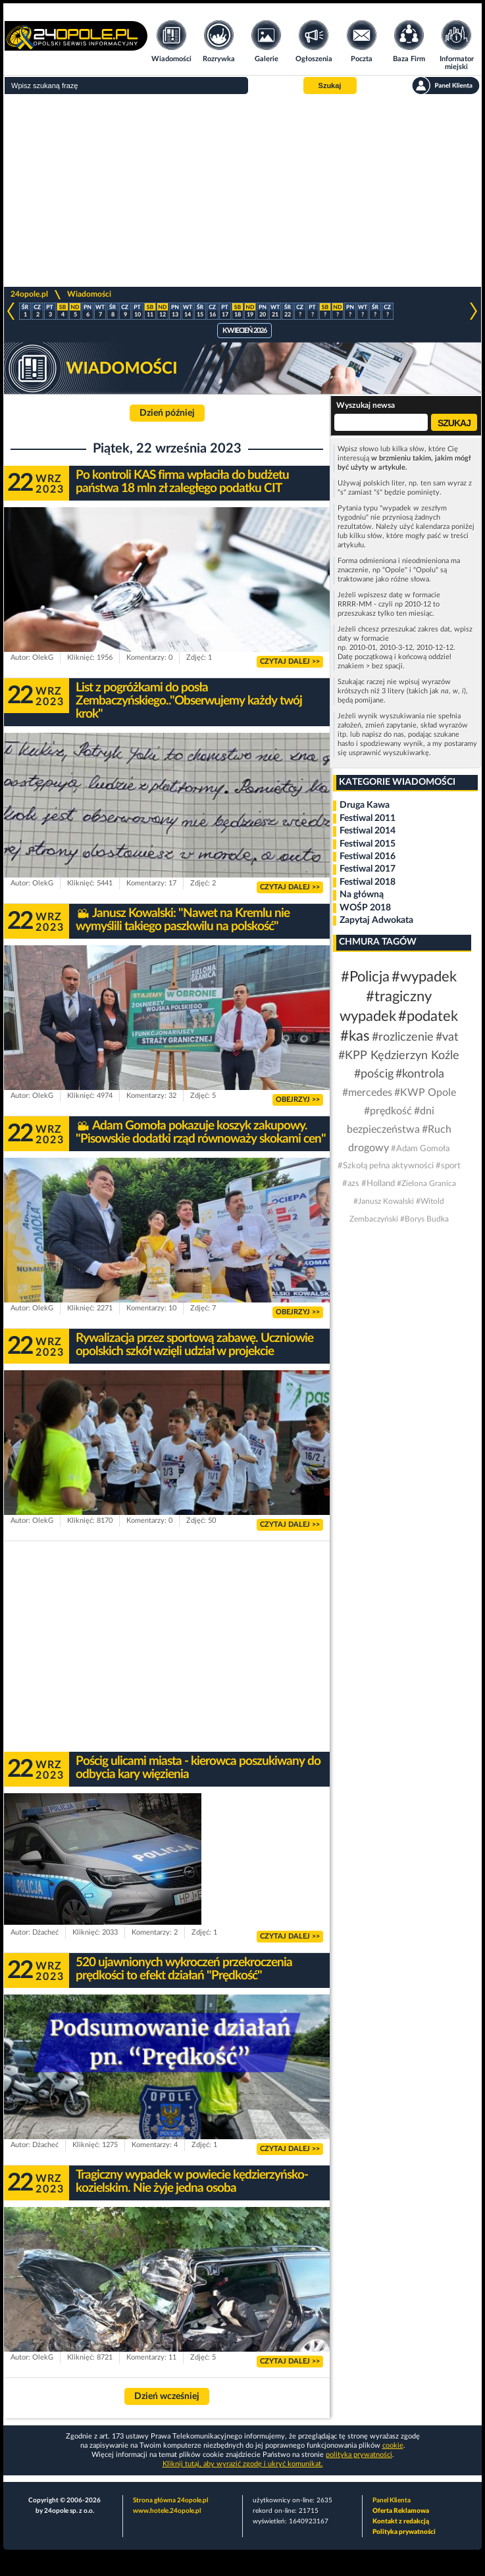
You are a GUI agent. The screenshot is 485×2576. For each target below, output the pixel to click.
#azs (350, 1183)
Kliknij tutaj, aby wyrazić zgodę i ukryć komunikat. (243, 2463)
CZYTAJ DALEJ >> (290, 661)
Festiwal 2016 (368, 856)
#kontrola (420, 1074)
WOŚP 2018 (365, 907)
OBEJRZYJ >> (298, 1099)
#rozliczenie (403, 1037)
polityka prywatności (359, 2454)
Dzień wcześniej (166, 2396)
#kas (355, 1036)
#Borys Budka (424, 1219)
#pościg (374, 1074)
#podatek (428, 1016)
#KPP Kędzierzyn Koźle (398, 1056)
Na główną (362, 894)
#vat (447, 1037)
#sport (448, 1166)
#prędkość (388, 1111)
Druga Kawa (365, 805)
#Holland (378, 1183)
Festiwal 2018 (368, 882)
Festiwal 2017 (368, 869)
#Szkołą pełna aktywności (386, 1166)
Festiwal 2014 (368, 830)
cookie (392, 2445)
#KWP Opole (425, 1092)
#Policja (365, 977)
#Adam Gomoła (420, 1149)
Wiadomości (89, 294)
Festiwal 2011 (368, 818)
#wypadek (424, 977)
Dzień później (167, 413)
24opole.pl (29, 294)
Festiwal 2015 (368, 844)
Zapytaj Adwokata (376, 920)
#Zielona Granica (426, 1183)
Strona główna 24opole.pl (170, 2500)
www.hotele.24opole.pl (167, 2511)
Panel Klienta (391, 2500)
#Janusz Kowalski (383, 1201)
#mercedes (367, 1092)
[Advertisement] (242, 191)
